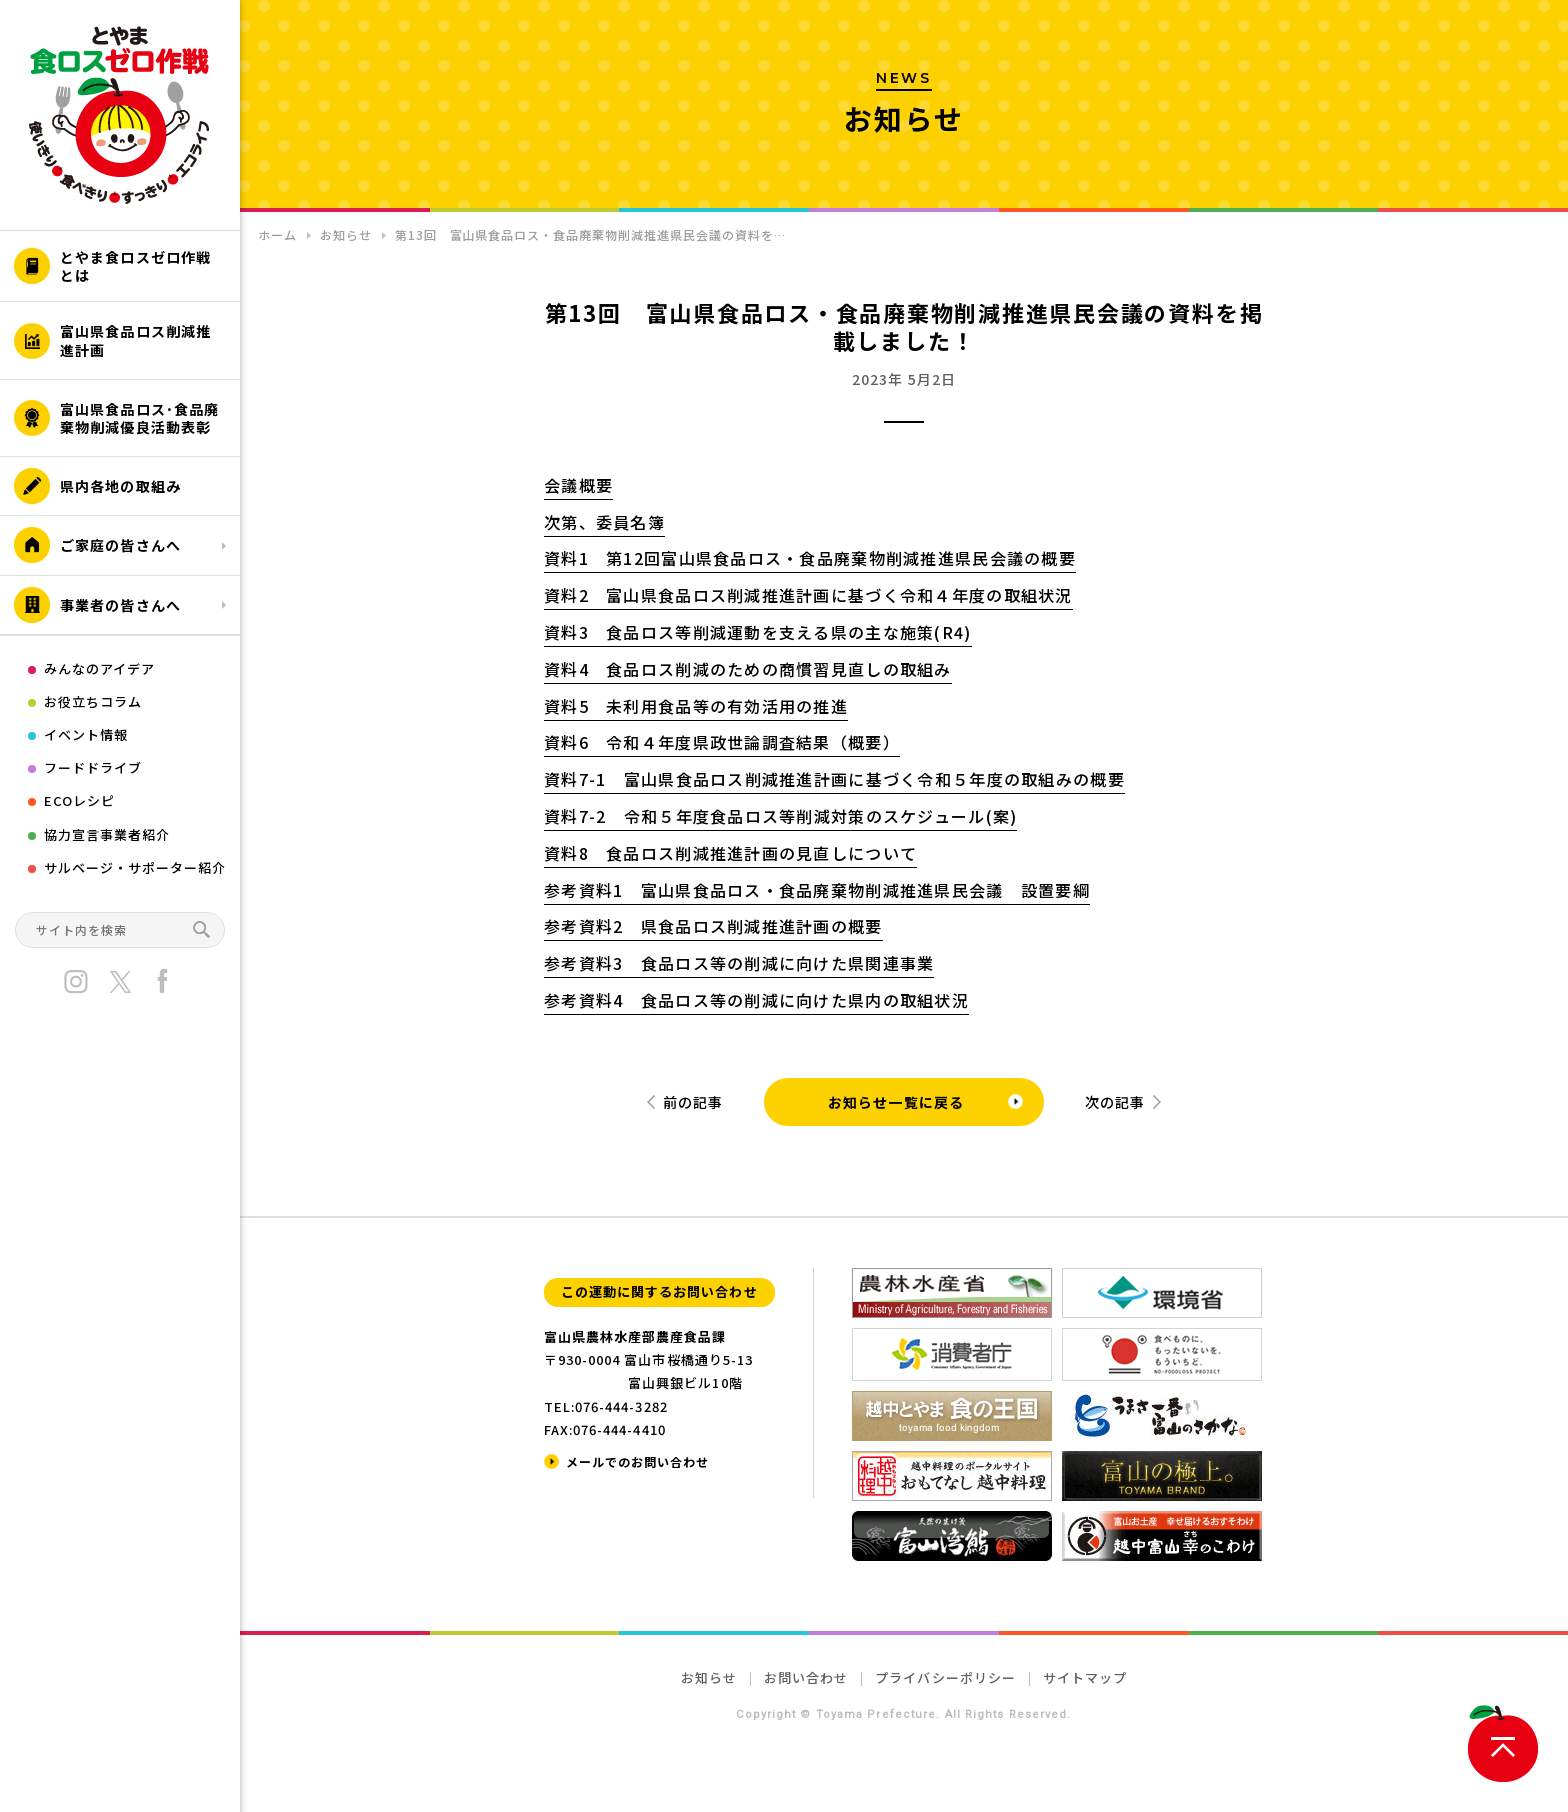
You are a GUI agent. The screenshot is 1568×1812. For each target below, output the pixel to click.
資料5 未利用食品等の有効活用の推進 (696, 706)
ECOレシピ (79, 800)
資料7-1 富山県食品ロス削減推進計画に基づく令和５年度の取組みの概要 (834, 779)
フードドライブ (93, 767)
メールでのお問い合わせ (637, 1461)
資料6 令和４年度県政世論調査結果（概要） (722, 742)
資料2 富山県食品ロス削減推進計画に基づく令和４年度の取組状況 (808, 595)
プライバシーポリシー (945, 1677)
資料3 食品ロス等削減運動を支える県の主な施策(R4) (758, 632)
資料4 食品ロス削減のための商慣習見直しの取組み (748, 669)
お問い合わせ (806, 1677)
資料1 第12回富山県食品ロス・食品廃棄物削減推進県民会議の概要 (810, 558)
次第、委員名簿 (604, 522)
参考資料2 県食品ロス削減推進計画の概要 (713, 926)
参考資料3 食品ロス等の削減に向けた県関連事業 (739, 963)
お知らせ (709, 1677)
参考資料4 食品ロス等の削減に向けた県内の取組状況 (756, 1000)
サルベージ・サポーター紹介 (135, 867)
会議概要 (578, 485)
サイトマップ (1085, 1677)
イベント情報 (86, 734)
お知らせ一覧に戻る (896, 1102)
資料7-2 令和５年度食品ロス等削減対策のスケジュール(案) (780, 816)
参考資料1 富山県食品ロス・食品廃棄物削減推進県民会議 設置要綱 (817, 890)
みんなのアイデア (99, 668)
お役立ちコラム (93, 701)
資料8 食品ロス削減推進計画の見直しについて (730, 853)
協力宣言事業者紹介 (107, 834)
